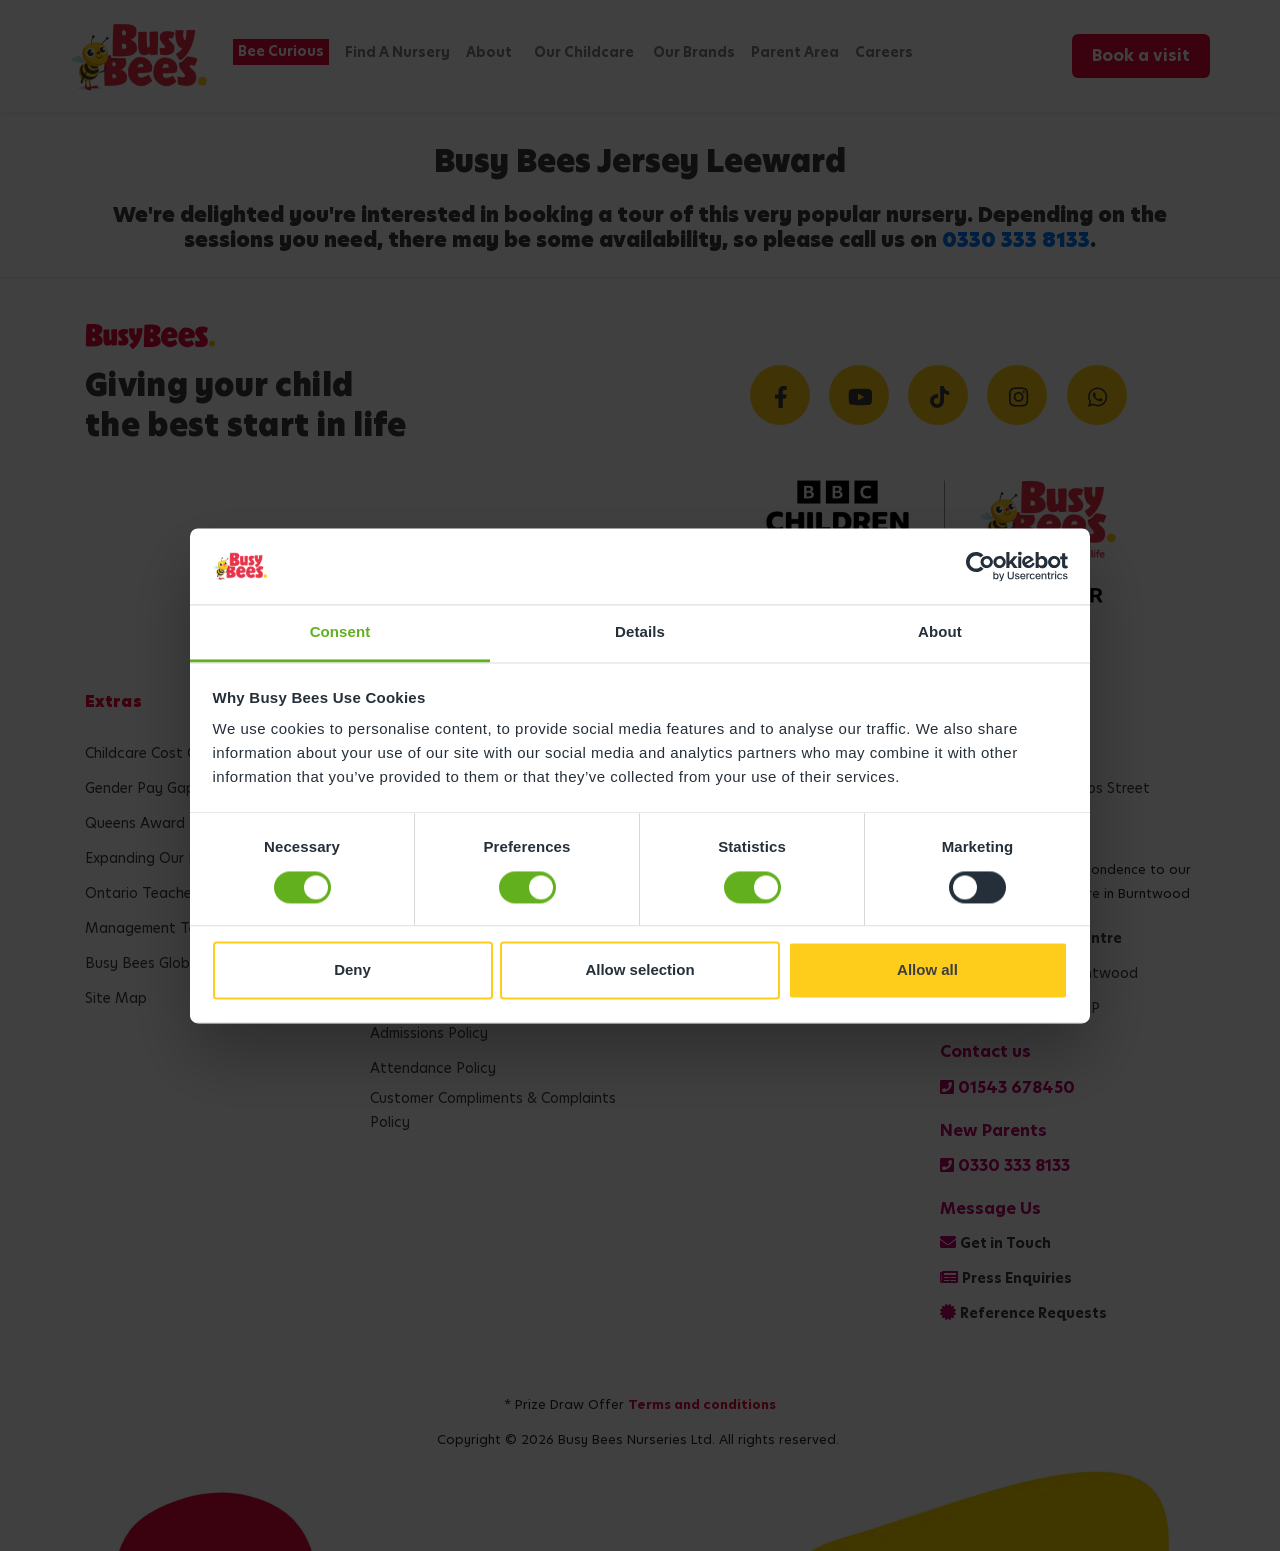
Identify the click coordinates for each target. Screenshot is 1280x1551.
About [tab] (940, 632)
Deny (352, 970)
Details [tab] (640, 632)
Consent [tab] (340, 632)
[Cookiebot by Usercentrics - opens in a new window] (980, 566)
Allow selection (639, 970)
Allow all (927, 970)
